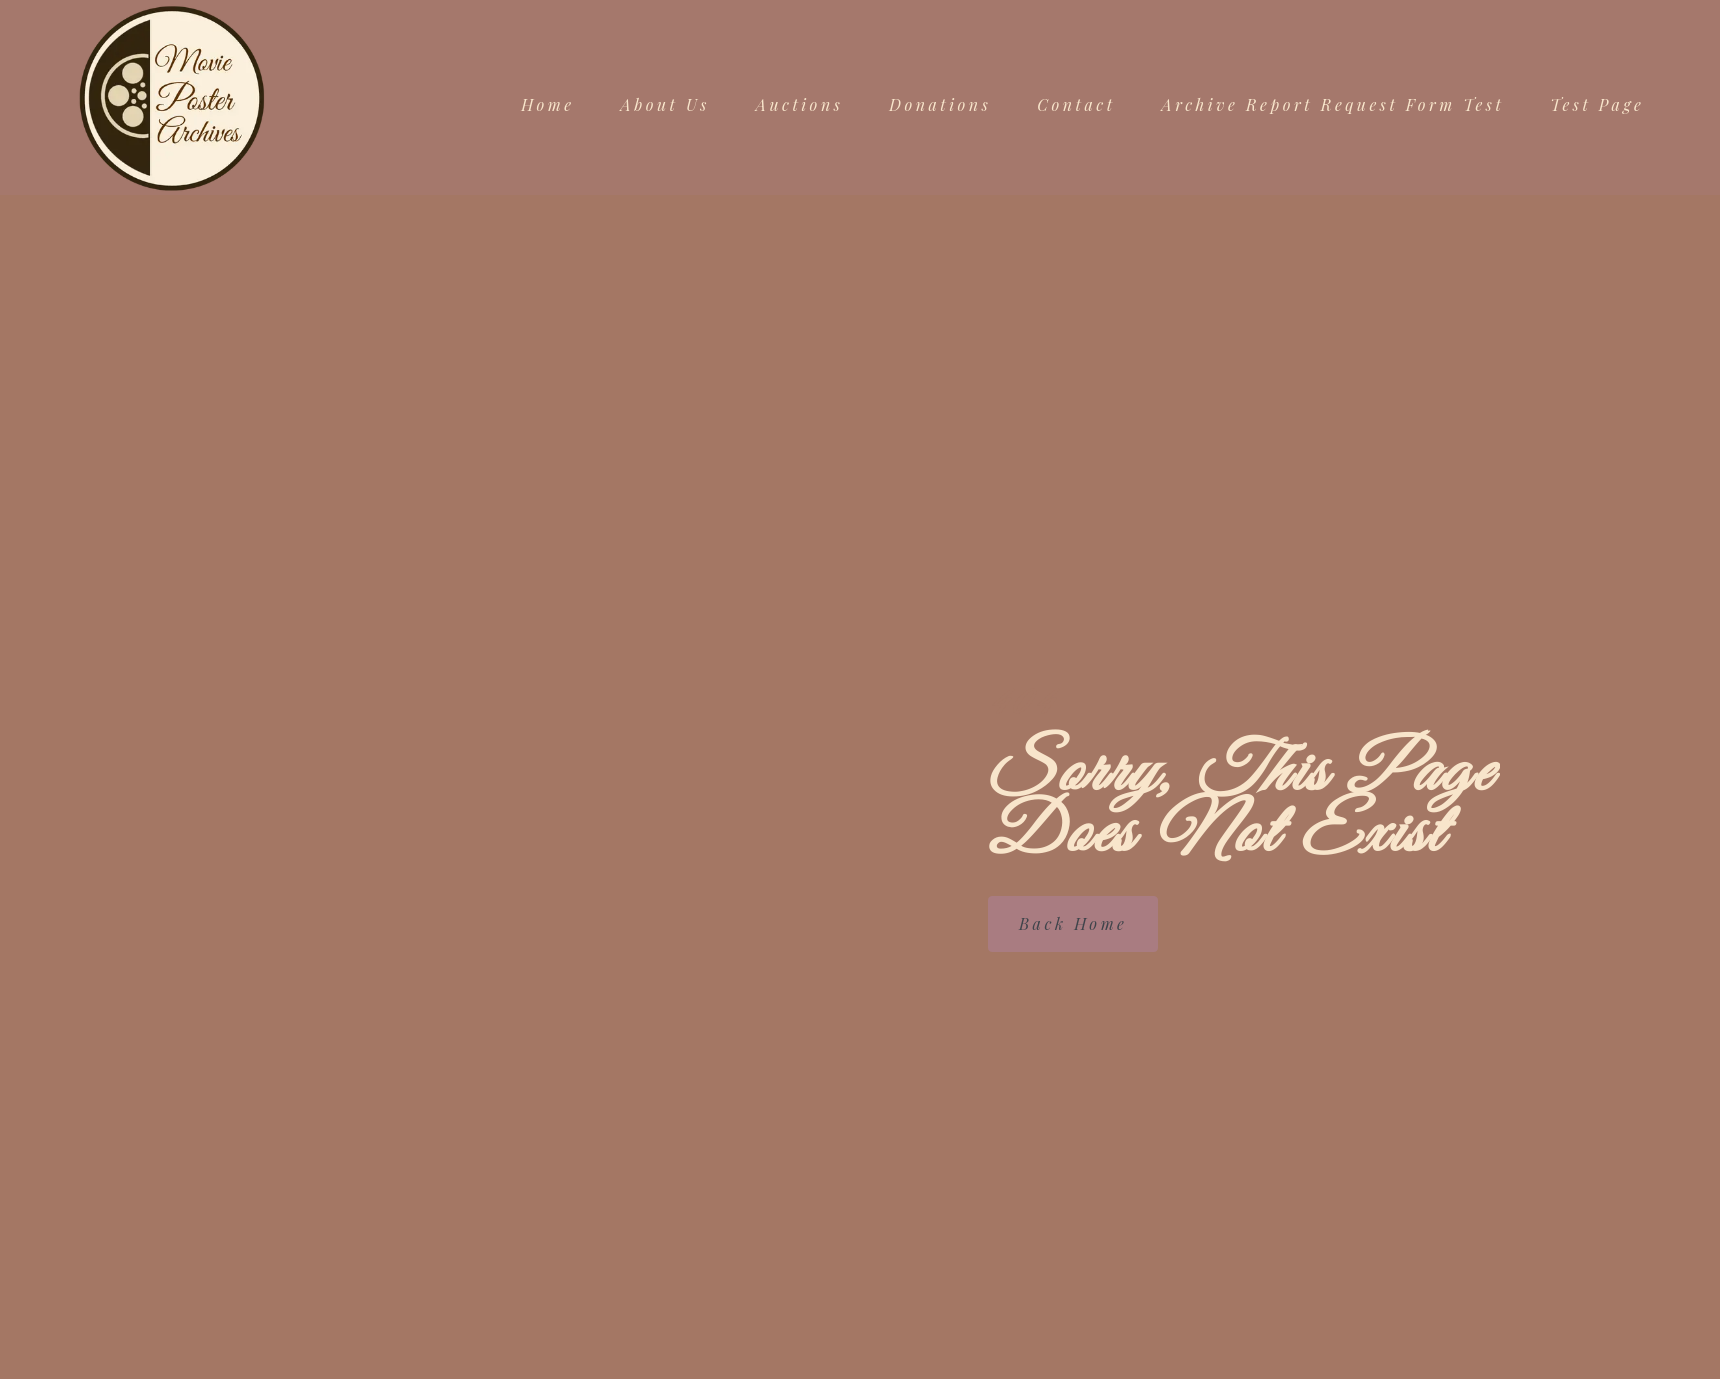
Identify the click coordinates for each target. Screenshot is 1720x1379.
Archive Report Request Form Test (1333, 105)
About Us (665, 105)
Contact (1076, 105)
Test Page (1597, 105)
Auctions (799, 105)
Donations (940, 105)
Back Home (1073, 922)
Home (547, 105)
